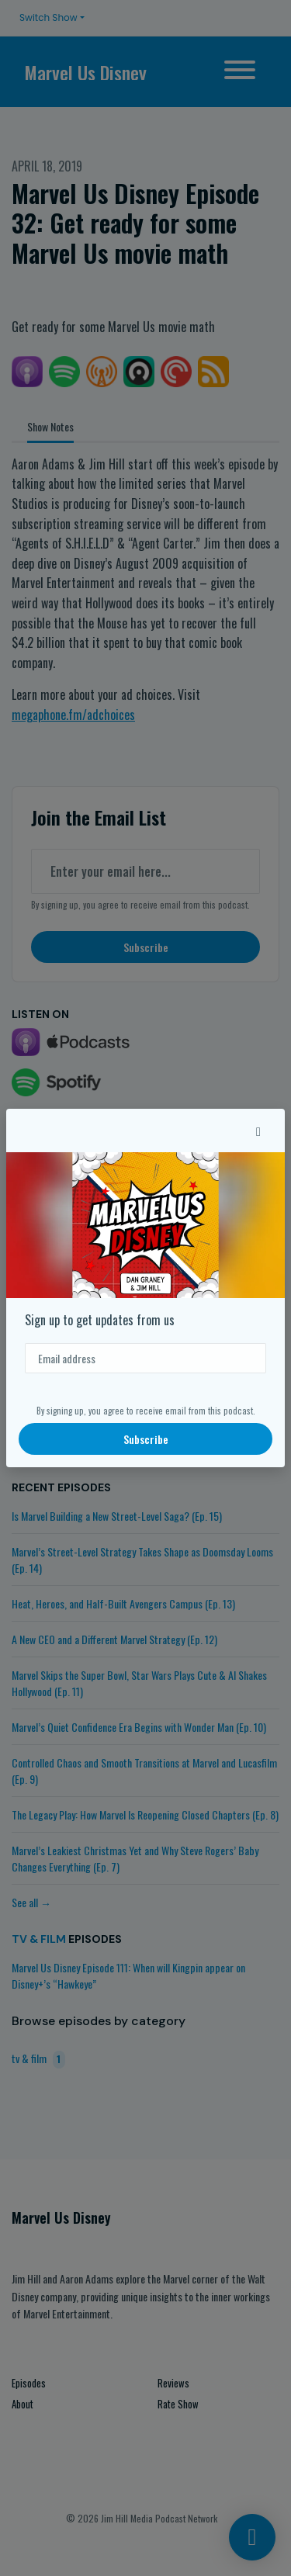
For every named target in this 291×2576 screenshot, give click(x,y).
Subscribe (145, 1439)
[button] (258, 1130)
